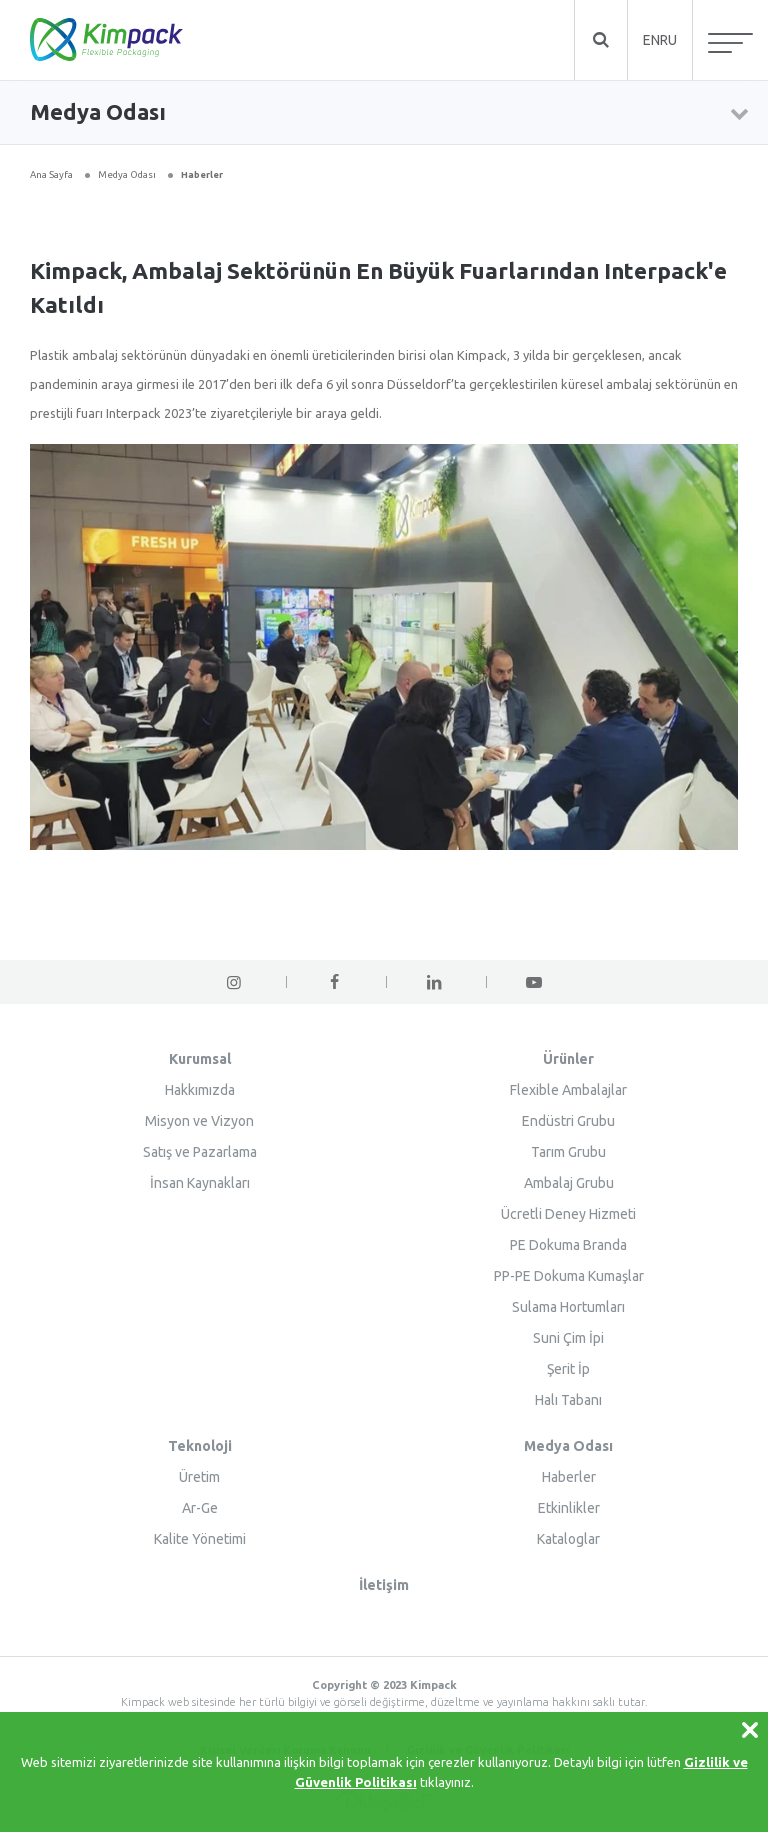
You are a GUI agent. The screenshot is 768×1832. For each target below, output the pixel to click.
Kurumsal (200, 1059)
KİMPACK (106, 40)
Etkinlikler (569, 1508)
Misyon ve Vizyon (199, 1121)
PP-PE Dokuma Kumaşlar (569, 1276)
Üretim (199, 1477)
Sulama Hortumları (568, 1307)
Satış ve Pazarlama (200, 1152)
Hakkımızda (200, 1090)
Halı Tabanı (568, 1400)
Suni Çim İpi (568, 1338)
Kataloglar (568, 1539)
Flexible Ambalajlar (568, 1090)
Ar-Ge (200, 1508)
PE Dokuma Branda (568, 1245)
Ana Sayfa (51, 174)
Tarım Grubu (568, 1152)
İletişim (384, 1585)
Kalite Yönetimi (200, 1539)
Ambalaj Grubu (569, 1183)
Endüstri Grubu (568, 1121)
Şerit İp (568, 1369)
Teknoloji (200, 1446)
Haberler (202, 174)
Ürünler (568, 1059)
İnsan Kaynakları (200, 1183)
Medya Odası (127, 174)
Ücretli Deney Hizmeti (568, 1214)
